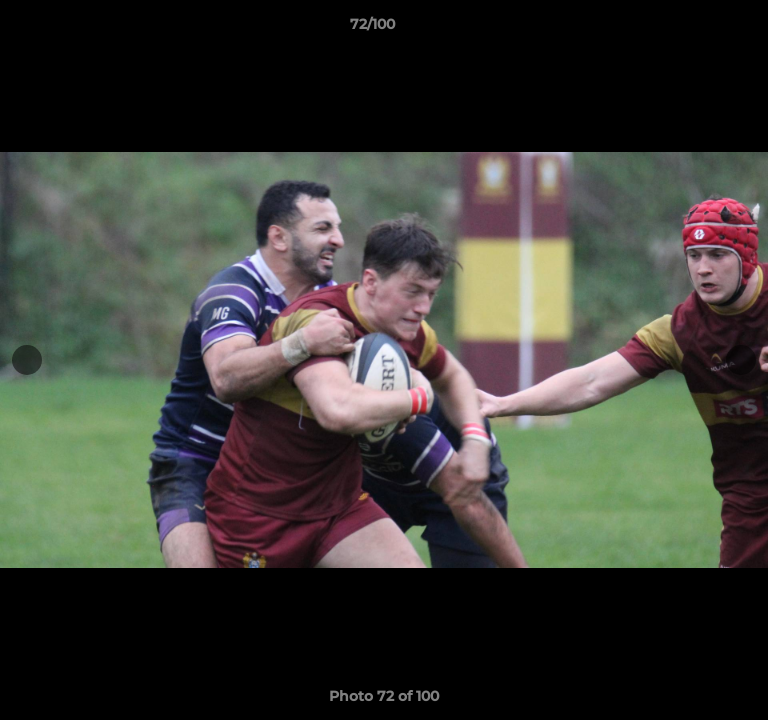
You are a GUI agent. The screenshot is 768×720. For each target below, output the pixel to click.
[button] (696, 29)
